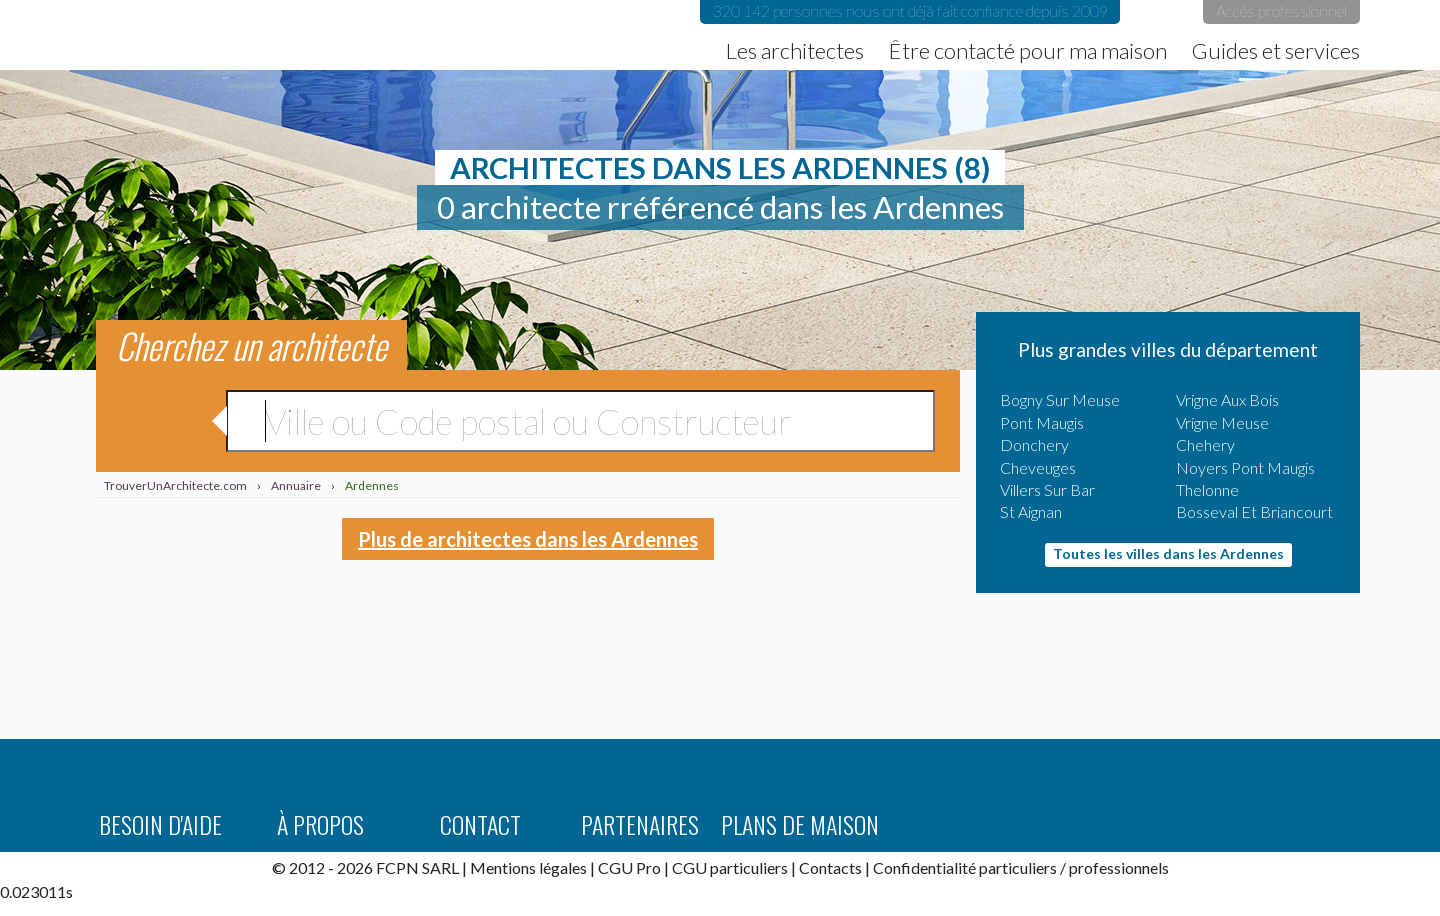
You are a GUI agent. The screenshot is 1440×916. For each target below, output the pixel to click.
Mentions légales (528, 867)
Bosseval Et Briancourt (1254, 511)
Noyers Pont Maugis (1245, 467)
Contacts (830, 867)
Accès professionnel (1281, 10)
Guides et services (1276, 51)
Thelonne (1207, 489)
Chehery (1205, 444)
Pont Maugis (1042, 422)
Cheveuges (1038, 467)
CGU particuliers (730, 867)
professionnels (1119, 867)
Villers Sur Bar (1047, 489)
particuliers (1018, 867)
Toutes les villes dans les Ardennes (1168, 553)
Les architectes (795, 51)
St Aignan (1031, 511)
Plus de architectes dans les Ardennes (528, 539)
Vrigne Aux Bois (1227, 399)
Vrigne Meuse (1222, 422)
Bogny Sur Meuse (1060, 399)
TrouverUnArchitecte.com (262, 35)
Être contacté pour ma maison (1028, 51)
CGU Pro (629, 867)
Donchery (1034, 444)
